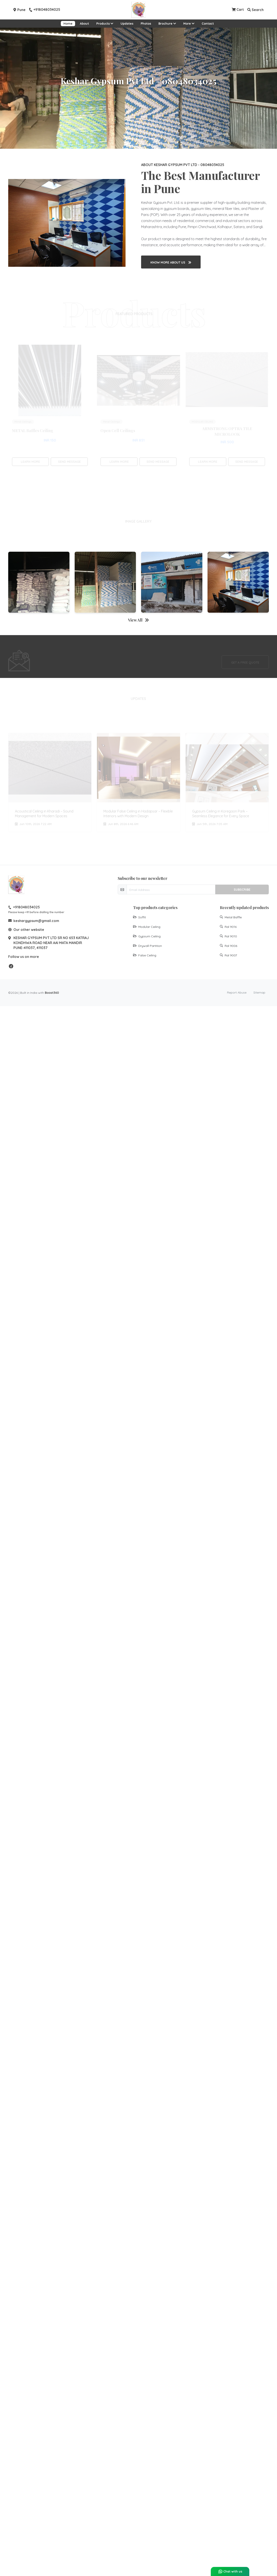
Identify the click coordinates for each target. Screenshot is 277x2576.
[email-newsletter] (171, 889)
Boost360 (52, 993)
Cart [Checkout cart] (238, 9)
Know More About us (170, 262)
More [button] (188, 24)
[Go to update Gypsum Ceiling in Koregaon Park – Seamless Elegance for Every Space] (227, 779)
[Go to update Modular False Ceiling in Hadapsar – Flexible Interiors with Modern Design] (138, 779)
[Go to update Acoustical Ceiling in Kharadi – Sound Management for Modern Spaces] (50, 779)
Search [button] (255, 9)
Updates (127, 24)
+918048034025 (44, 9)
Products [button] (104, 24)
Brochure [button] (167, 24)
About (84, 24)
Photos (146, 24)
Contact (208, 24)
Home (67, 24)
